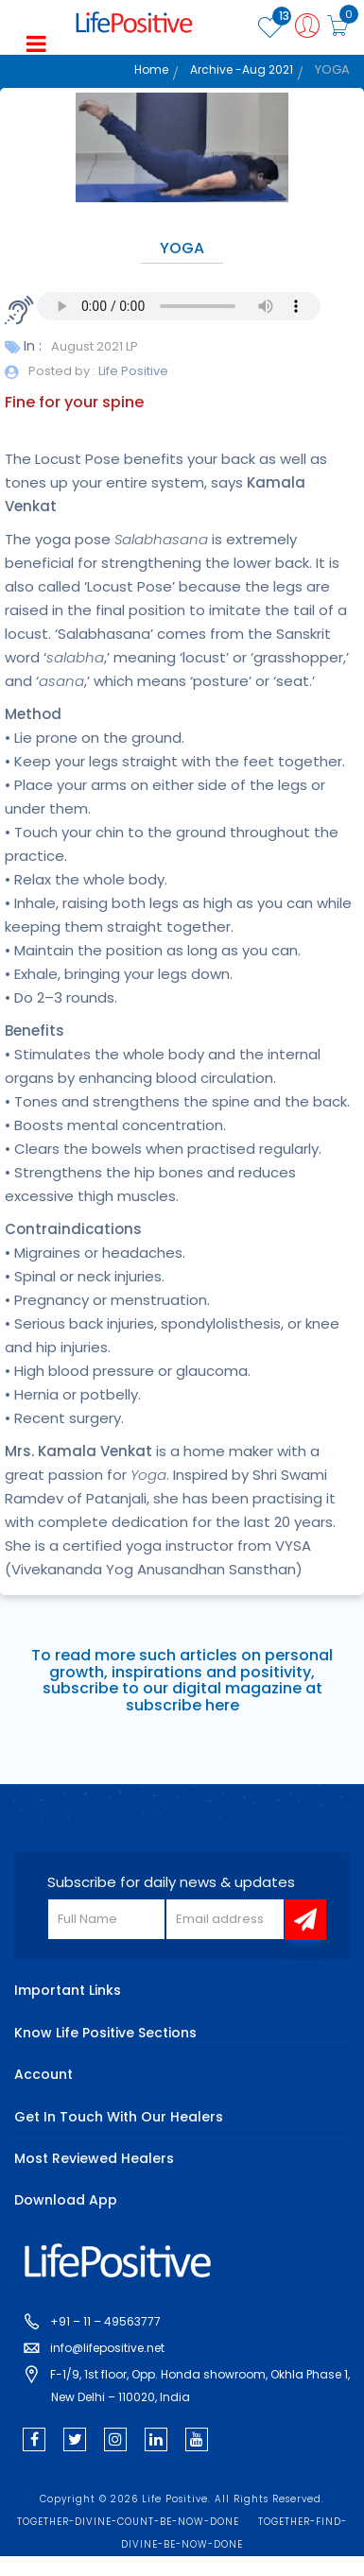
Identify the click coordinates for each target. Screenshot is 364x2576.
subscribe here (182, 1705)
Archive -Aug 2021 (241, 69)
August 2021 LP (94, 346)
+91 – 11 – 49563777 (105, 2321)
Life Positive (131, 371)
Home (151, 69)
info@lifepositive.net (107, 2348)
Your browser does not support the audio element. (179, 306)
